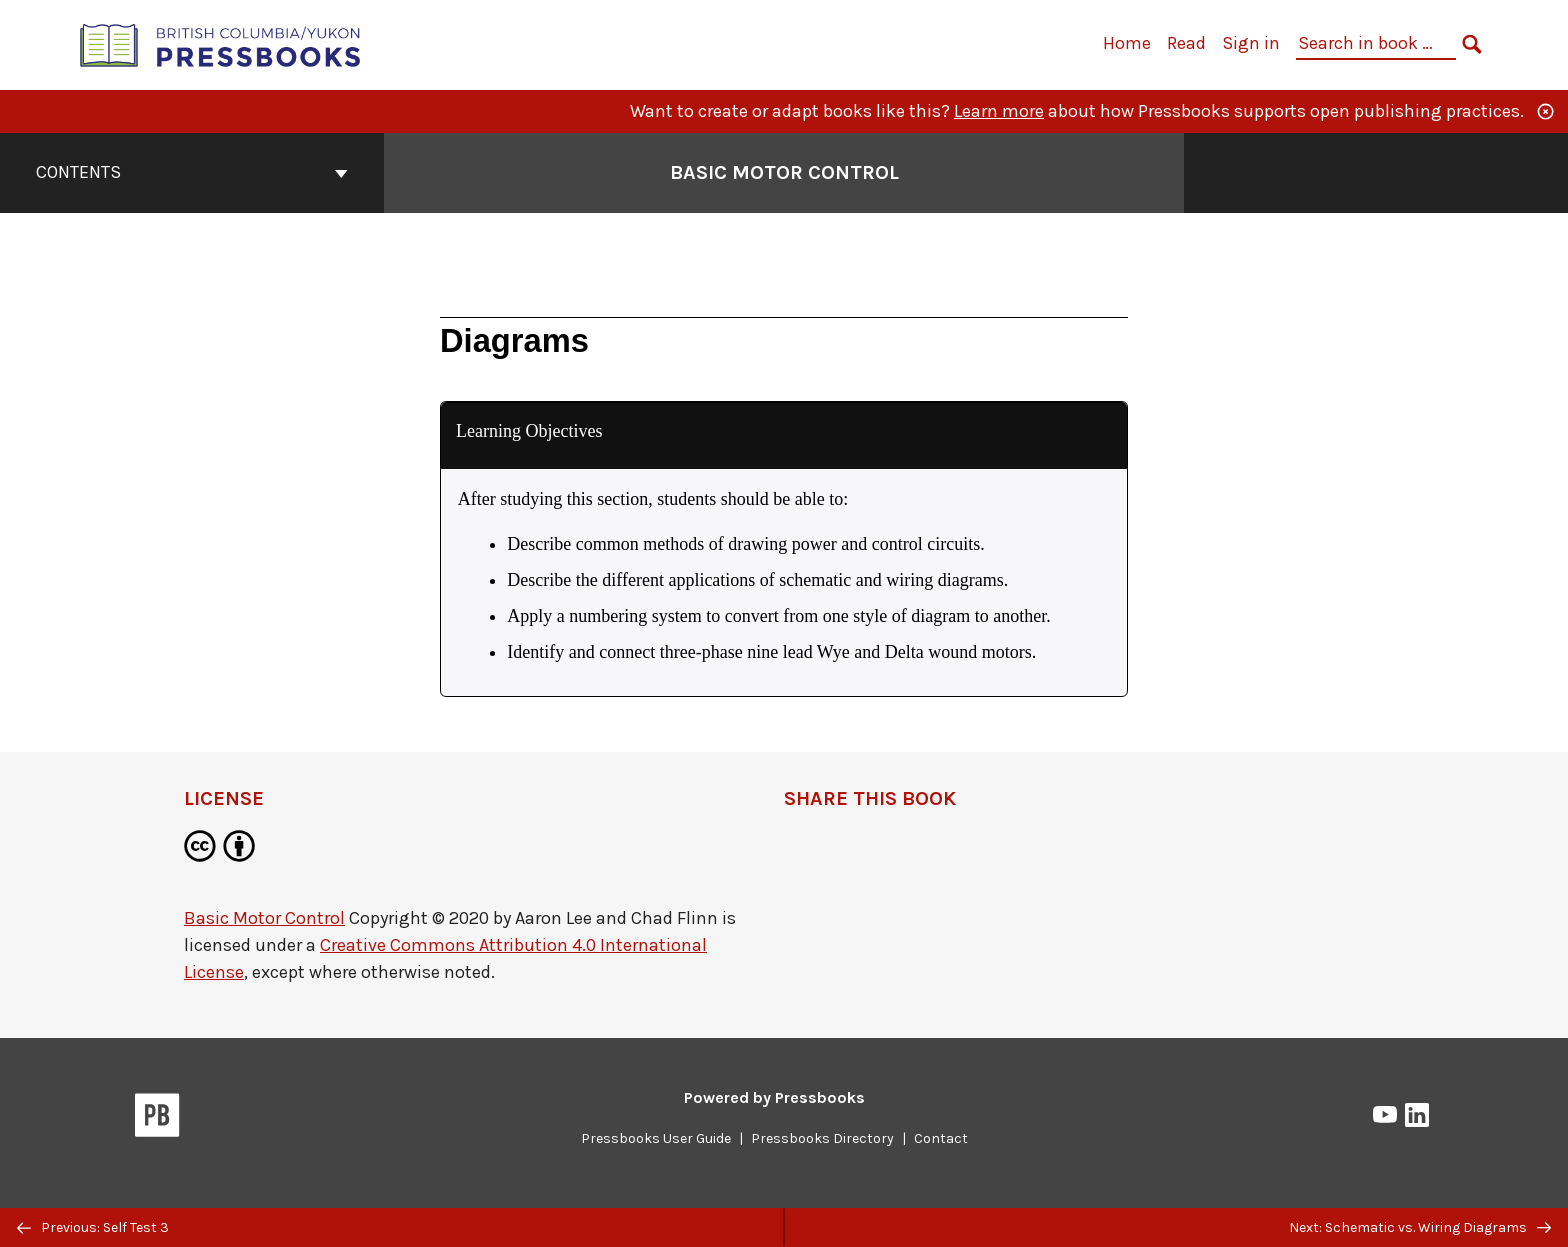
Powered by (774, 1097)
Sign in (1251, 43)
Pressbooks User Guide (656, 1138)
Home (1127, 43)
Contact (941, 1138)
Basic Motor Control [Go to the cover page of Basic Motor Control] (784, 172)
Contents (192, 172)
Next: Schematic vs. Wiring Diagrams (1420, 1227)
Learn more (999, 111)
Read (1186, 43)
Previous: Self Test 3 (93, 1227)
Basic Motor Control (264, 918)
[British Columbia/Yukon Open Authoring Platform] (221, 43)
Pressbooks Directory (822, 1138)
